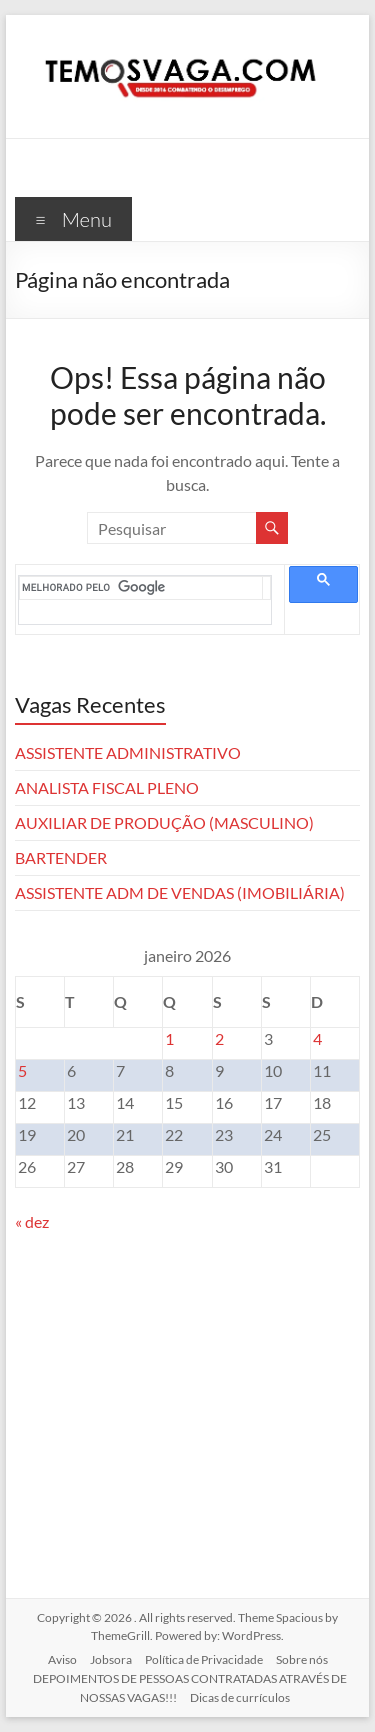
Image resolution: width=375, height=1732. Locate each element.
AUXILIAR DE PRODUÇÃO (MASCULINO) (164, 822)
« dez (32, 1221)
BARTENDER (61, 857)
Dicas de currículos (240, 1697)
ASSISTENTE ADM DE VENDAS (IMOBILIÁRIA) (180, 892)
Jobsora (111, 1659)
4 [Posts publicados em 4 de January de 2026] (317, 1038)
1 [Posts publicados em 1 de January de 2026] (169, 1038)
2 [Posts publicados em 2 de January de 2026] (219, 1038)
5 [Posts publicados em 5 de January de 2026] (22, 1070)
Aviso (62, 1659)
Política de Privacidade (204, 1659)
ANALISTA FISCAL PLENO (107, 787)
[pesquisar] (142, 588)
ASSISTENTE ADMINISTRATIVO (128, 752)
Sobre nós (302, 1659)
